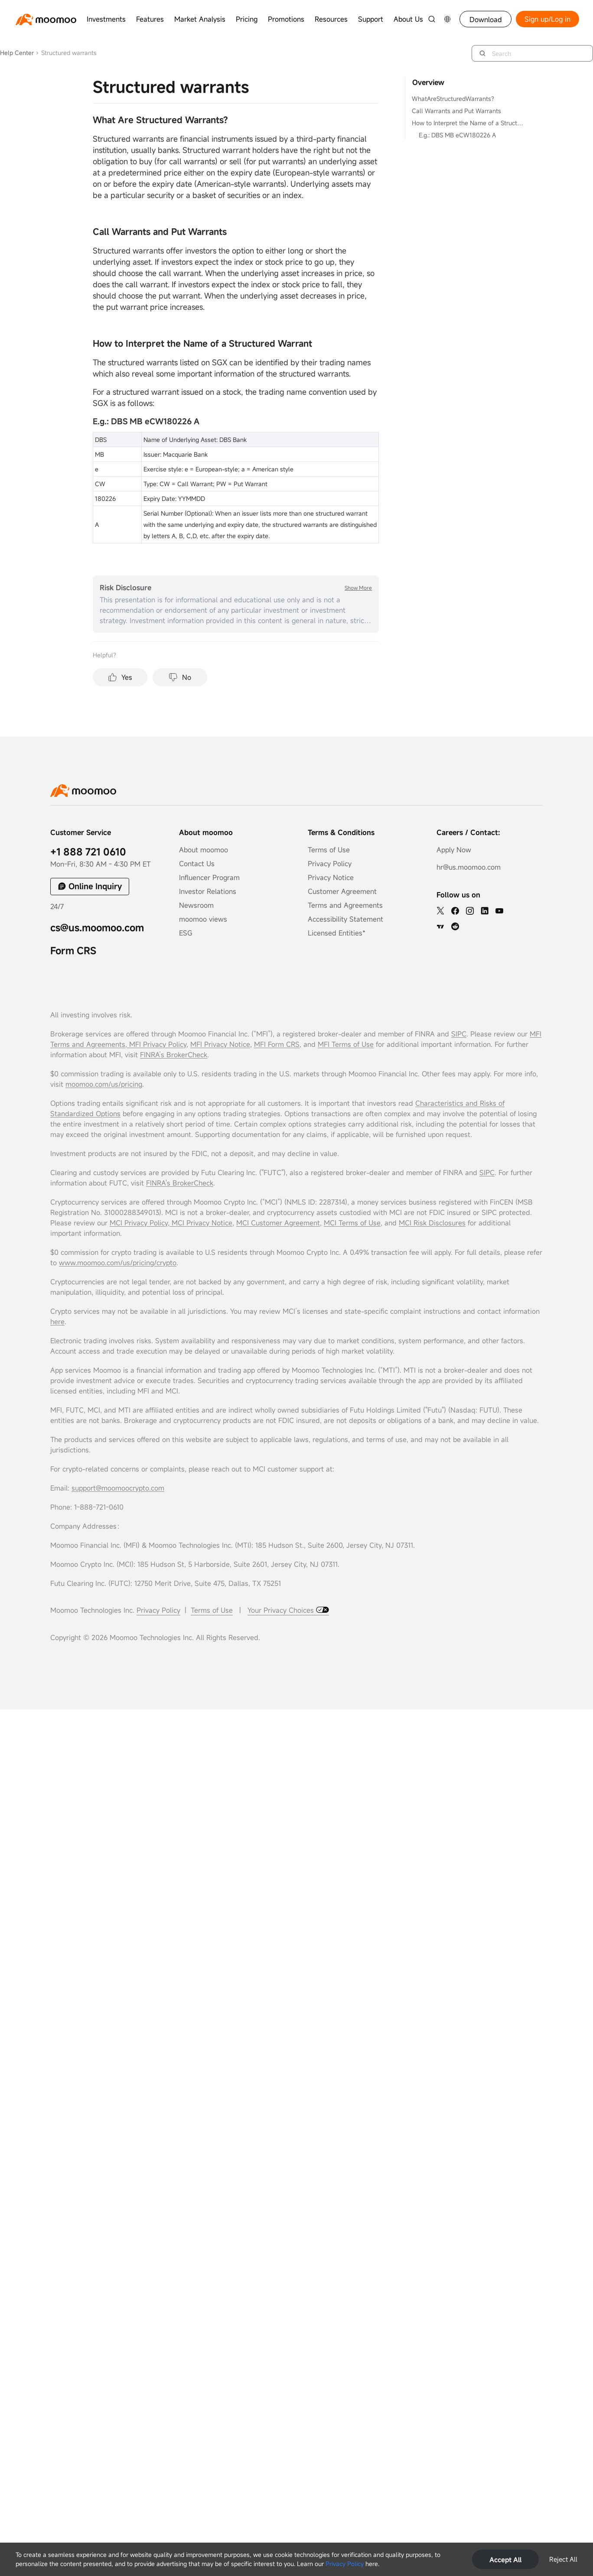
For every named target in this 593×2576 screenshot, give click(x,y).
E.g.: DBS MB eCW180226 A (457, 135)
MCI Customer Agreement (278, 1223)
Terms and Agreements (345, 905)
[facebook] (455, 911)
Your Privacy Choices (282, 1610)
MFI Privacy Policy (156, 1044)
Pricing (246, 19)
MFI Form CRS (277, 1044)
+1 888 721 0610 (88, 851)
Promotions (286, 19)
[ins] (470, 911)
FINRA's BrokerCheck (179, 1183)
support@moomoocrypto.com (118, 1488)
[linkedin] (485, 911)
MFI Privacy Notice (220, 1044)
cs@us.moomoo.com (97, 927)
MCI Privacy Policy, (141, 1223)
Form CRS (73, 950)
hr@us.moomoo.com (469, 867)
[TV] (440, 926)
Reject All (563, 2559)
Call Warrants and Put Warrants (456, 111)
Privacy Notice (331, 877)
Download (485, 19)
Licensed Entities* (336, 933)
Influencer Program (209, 877)
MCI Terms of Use (352, 1223)
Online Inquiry (95, 886)
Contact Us (197, 863)
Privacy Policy (345, 2564)
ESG (185, 933)
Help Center (17, 53)
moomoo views (203, 919)
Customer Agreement (342, 891)
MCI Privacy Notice (202, 1223)
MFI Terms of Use (346, 1044)
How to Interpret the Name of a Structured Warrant (469, 123)
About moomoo (203, 849)
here (57, 1321)
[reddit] (455, 926)
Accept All (505, 2559)
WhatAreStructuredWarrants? (453, 98)
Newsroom (196, 905)
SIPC (458, 1034)
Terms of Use (329, 849)
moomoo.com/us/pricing (103, 1084)
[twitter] (440, 911)
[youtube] (499, 911)
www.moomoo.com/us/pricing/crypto (117, 1262)
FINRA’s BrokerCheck (173, 1054)
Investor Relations (207, 891)
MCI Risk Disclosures (432, 1223)
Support (370, 19)
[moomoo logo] (46, 19)
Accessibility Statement (345, 919)
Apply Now (454, 849)
